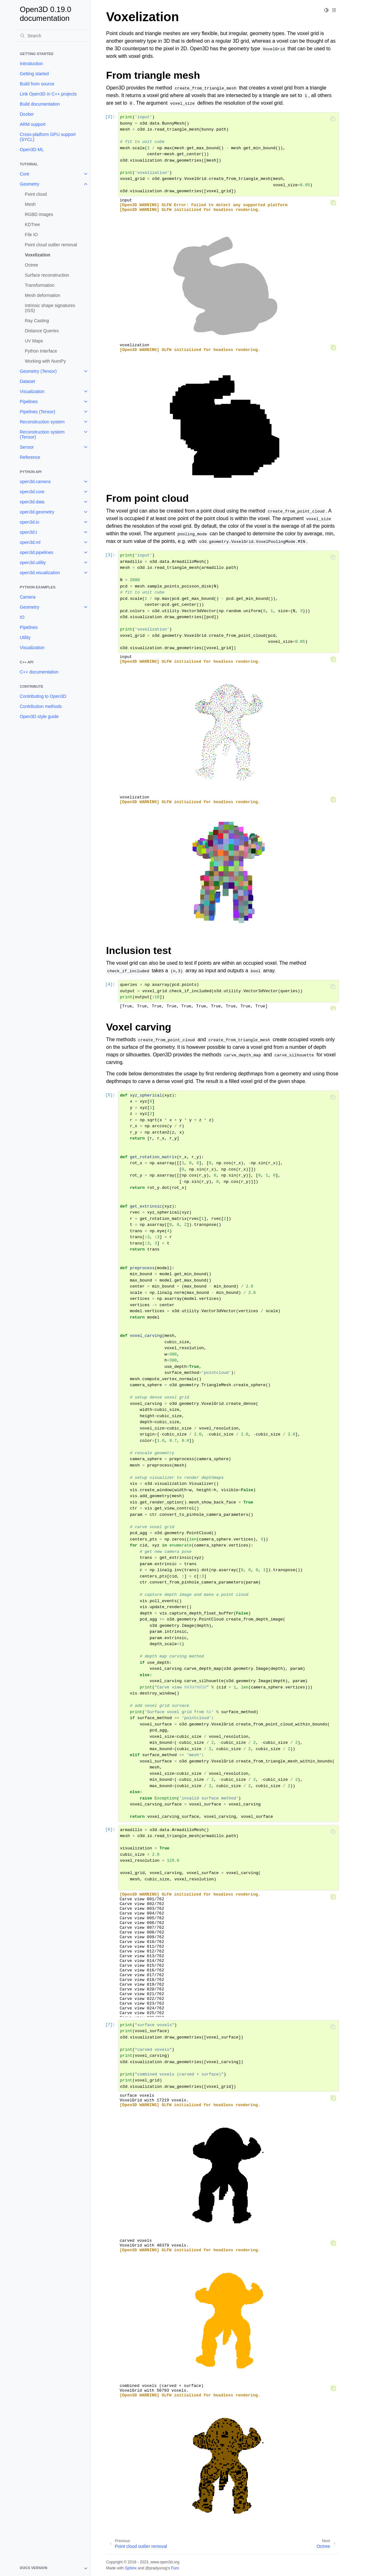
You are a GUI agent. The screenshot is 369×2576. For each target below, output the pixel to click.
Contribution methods (41, 706)
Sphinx (131, 2568)
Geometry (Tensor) (38, 371)
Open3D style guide (39, 716)
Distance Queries (42, 330)
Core (24, 173)
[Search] (53, 35)
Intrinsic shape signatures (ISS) (50, 308)
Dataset (27, 381)
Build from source (37, 83)
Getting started (34, 73)
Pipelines (29, 401)
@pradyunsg (156, 2568)
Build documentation (40, 104)
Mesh (30, 204)
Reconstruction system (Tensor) (42, 434)
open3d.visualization (40, 572)
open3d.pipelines (36, 552)
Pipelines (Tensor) (37, 411)
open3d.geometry (37, 511)
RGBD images (39, 214)
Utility (25, 637)
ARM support (33, 124)
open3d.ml (30, 542)
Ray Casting (37, 320)
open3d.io (30, 522)
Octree (31, 264)
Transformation (40, 285)
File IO (31, 234)
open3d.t (28, 532)
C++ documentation (39, 671)
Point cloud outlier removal (51, 244)
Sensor (27, 447)
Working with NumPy (45, 361)
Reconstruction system (42, 421)
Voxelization (38, 254)
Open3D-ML (32, 149)
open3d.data (32, 501)
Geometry (29, 184)
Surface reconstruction (47, 275)
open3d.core (32, 491)
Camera (28, 596)
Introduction (31, 63)
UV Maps (34, 340)
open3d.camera (35, 481)
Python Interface (41, 351)
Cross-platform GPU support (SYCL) (48, 137)
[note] (53, 2568)
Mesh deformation (42, 295)
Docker (27, 114)
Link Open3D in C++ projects (48, 93)
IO (22, 617)
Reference (30, 457)
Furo (175, 2568)
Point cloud (36, 194)
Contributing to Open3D (43, 696)
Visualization (32, 391)
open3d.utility (33, 562)
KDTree (32, 224)
